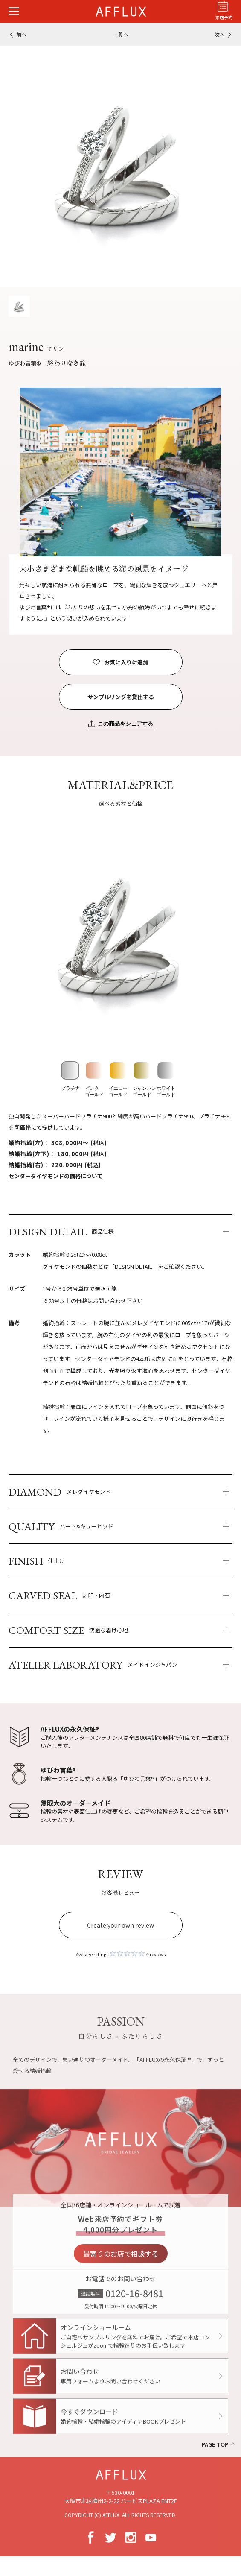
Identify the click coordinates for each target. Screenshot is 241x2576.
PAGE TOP (215, 2444)
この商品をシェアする (125, 723)
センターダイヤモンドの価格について (56, 1176)
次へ (220, 34)
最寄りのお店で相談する (120, 2263)
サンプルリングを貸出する (120, 697)
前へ (21, 34)
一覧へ (120, 34)
